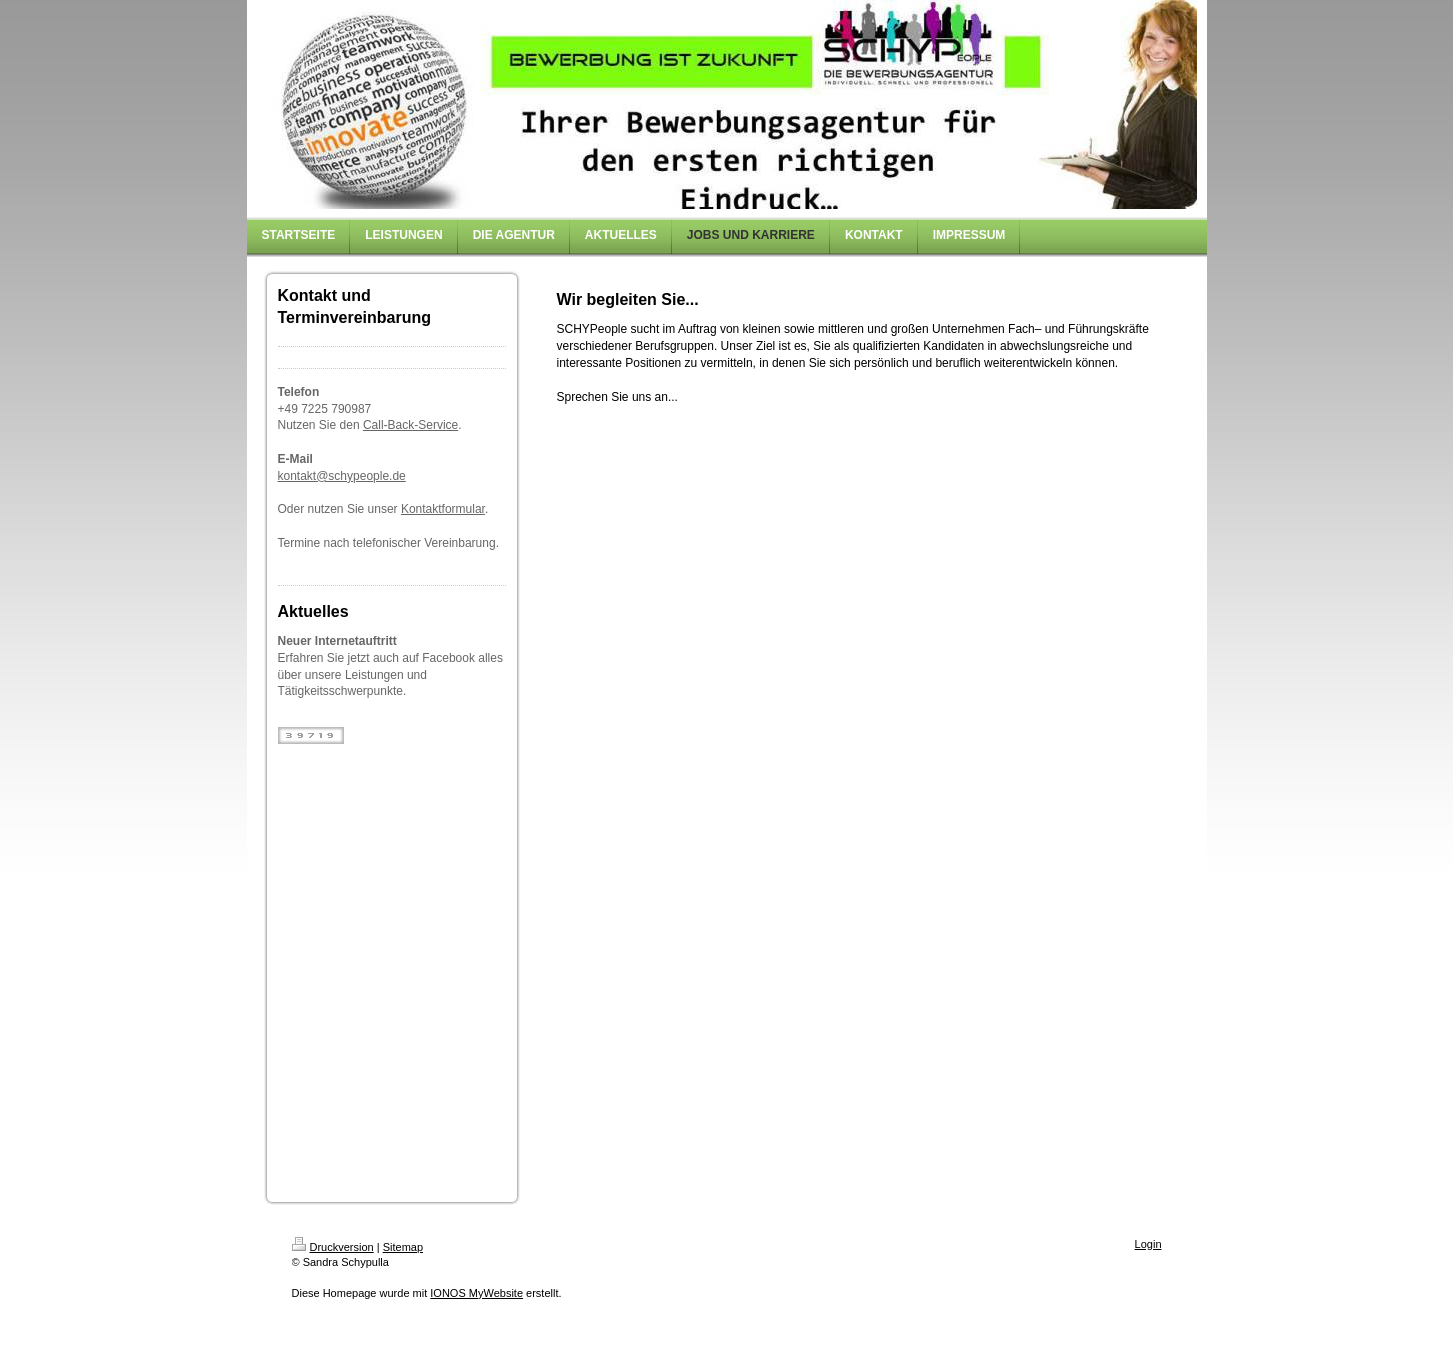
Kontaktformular (443, 509)
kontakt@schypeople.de (342, 476)
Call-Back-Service (410, 425)
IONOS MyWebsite (476, 1293)
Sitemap (403, 1247)
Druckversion (333, 1247)
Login (1148, 1244)
